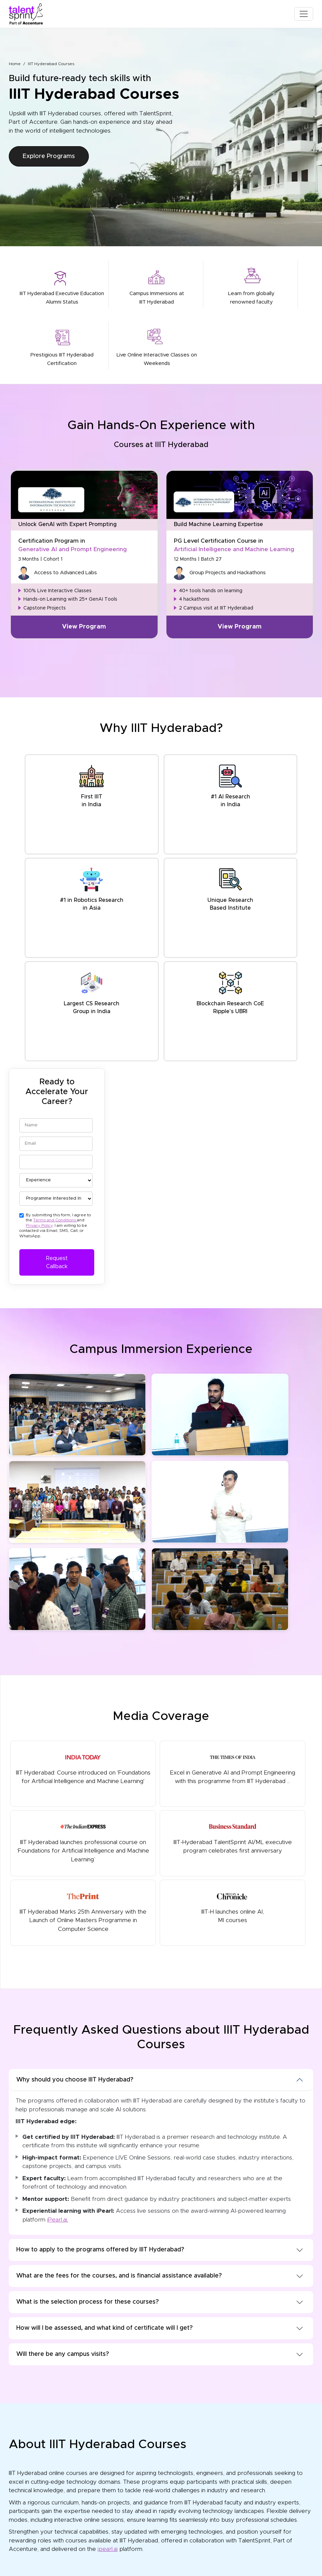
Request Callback (57, 1262)
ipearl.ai (108, 2549)
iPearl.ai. (57, 2220)
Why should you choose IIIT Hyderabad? (74, 2080)
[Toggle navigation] (303, 14)
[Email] (56, 1144)
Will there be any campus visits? (62, 2354)
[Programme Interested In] (56, 1199)
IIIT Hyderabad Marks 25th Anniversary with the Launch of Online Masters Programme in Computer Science (83, 1911)
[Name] (56, 1125)
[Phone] (56, 1162)
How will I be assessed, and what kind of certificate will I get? (104, 2328)
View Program (84, 627)
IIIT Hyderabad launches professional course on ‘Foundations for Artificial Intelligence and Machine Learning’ (83, 1841)
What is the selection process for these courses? (87, 2302)
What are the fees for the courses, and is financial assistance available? (119, 2276)
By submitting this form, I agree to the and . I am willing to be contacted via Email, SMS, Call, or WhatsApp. (55, 1225)
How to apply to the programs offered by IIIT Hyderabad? (100, 2250)
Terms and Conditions (55, 1220)
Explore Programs (49, 156)
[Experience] (56, 1180)
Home (15, 64)
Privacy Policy (39, 1225)
